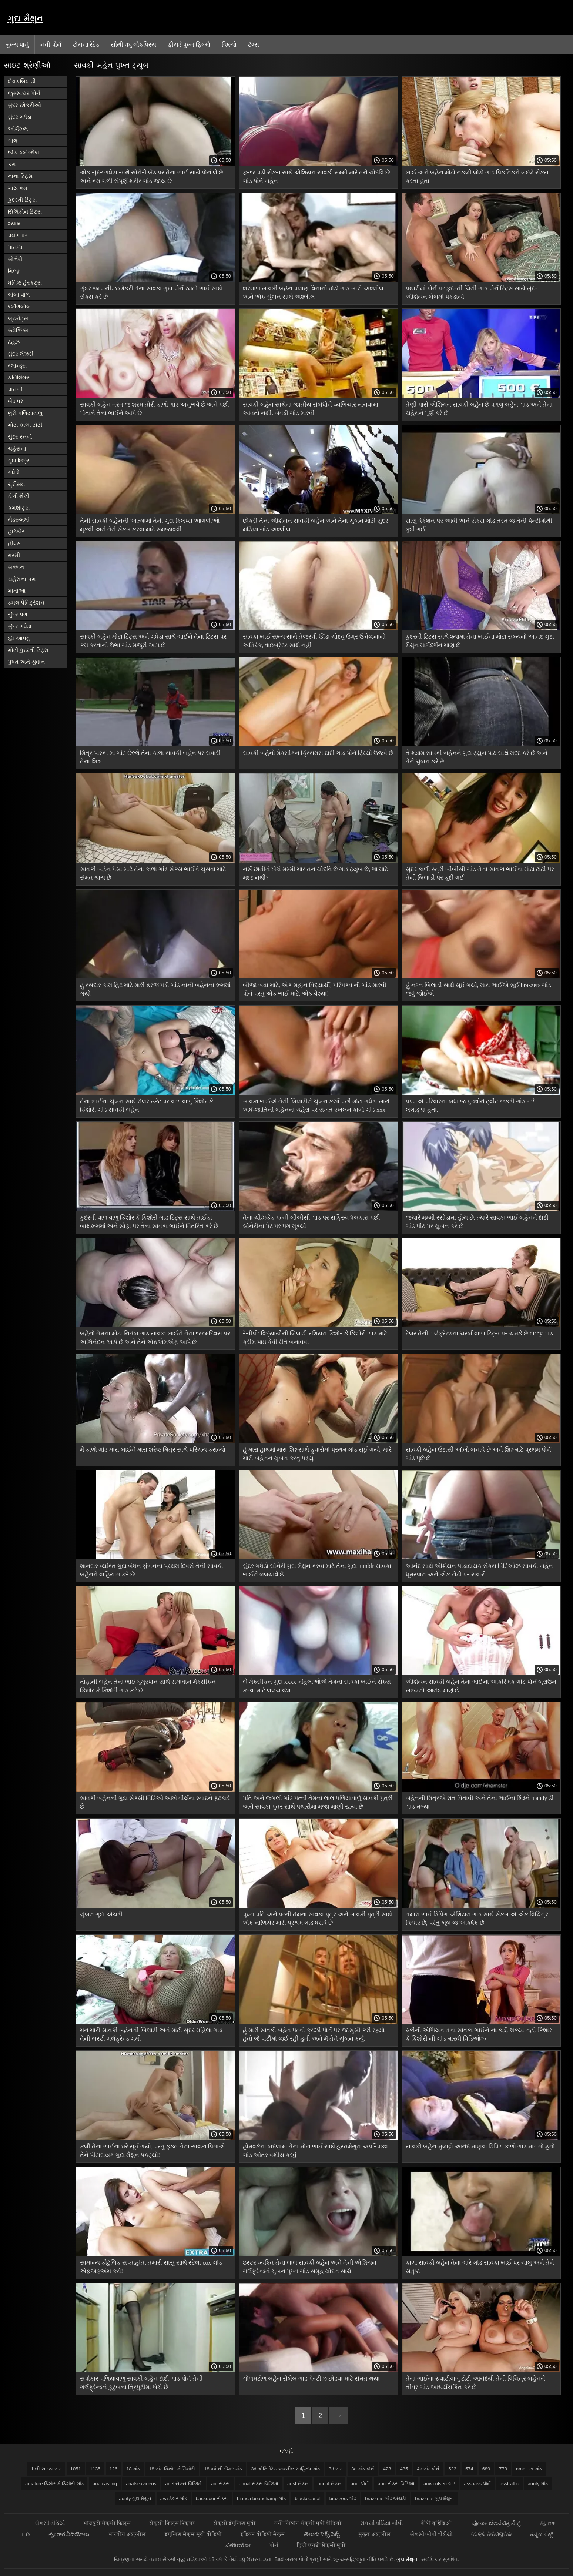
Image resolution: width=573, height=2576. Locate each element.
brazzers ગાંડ (342, 2498)
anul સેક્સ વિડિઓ (396, 2483)
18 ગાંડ (133, 2469)
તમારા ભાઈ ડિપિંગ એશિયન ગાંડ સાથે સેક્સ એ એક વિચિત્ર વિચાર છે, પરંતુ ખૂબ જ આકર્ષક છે (477, 1918)
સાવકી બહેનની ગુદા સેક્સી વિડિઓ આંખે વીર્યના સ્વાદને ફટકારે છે (155, 1802)
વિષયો (229, 44)
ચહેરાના (17, 448)
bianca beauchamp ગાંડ (261, 2498)
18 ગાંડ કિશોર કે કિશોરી (172, 2469)
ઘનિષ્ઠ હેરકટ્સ (25, 283)
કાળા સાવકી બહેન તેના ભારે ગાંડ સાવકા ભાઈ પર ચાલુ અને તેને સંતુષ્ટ (480, 2266)
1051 (75, 2469)
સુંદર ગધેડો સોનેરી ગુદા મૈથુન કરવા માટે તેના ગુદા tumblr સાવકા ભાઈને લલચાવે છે (317, 1570)
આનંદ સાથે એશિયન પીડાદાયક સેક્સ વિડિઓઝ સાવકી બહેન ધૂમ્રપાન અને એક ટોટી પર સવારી (479, 1570)
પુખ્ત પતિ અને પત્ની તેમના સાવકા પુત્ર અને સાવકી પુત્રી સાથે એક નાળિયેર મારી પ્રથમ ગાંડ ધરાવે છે (317, 1918)
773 (503, 2469)
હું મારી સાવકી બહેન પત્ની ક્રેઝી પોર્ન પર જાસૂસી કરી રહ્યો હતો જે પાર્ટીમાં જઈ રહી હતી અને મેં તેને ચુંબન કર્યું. (314, 2034)
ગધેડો (14, 472)
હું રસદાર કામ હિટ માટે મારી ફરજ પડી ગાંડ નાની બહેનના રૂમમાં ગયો (155, 989)
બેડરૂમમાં (19, 519)
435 (404, 2469)
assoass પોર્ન (477, 2483)
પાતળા (15, 247)
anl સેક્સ (220, 2483)
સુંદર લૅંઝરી (20, 354)
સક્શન (16, 567)
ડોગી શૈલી (18, 496)
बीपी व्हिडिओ (437, 2522)
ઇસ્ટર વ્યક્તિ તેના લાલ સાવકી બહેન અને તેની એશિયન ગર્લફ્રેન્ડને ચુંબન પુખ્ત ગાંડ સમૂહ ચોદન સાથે (309, 2266)
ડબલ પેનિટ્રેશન (26, 602)
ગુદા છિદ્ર (18, 460)
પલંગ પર (18, 235)
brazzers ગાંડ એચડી (385, 2498)
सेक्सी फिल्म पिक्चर (172, 2522)
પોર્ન (273, 2545)
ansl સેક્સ (297, 2483)
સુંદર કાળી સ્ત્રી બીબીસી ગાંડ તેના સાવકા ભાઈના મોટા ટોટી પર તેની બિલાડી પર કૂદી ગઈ (480, 873)
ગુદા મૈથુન (25, 18)
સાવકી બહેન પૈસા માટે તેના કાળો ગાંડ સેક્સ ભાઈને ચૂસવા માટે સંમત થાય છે (153, 873)
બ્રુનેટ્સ (18, 318)
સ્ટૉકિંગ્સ (18, 330)
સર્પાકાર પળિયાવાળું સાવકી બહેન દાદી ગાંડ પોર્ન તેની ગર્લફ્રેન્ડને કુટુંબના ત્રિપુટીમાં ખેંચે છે (141, 2382)
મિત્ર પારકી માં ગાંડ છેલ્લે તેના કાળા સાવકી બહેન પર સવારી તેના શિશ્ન (150, 757)
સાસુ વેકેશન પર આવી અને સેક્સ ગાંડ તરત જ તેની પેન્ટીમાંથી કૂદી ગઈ (479, 525)
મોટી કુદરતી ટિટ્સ (28, 650)
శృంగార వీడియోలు (69, 2533)
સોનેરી (15, 259)
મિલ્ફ (14, 271)
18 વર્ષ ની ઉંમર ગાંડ (223, 2469)
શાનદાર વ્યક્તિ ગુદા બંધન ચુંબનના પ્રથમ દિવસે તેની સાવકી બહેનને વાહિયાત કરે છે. (151, 1570)
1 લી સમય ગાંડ (46, 2469)
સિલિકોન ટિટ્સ (25, 211)
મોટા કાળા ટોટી (25, 425)
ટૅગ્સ (253, 44)
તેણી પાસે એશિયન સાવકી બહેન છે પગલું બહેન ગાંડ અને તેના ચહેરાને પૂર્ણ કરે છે (479, 408)
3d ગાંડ (335, 2469)
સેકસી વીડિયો (50, 2522)
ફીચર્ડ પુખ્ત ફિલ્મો (189, 44)
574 (469, 2469)
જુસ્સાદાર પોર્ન (24, 93)
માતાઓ (17, 591)
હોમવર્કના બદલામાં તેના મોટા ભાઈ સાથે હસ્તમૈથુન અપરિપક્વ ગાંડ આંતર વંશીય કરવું (315, 2150)
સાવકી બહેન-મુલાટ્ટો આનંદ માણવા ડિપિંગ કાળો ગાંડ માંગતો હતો (480, 2146)
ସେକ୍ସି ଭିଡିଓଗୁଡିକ (491, 2533)
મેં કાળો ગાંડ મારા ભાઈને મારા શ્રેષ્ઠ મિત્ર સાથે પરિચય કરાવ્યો (152, 1449)
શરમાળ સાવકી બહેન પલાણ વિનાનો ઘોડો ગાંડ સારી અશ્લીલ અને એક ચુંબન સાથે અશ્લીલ (313, 292)
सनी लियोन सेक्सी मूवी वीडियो (308, 2522)
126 (114, 2469)
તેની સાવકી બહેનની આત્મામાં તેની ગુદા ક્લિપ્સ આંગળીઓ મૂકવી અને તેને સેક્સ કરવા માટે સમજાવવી (150, 525)
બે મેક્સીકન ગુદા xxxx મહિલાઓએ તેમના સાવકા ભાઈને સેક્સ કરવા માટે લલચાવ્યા (317, 1686)
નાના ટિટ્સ (20, 176)
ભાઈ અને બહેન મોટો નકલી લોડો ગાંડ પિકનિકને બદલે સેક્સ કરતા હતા (477, 176)
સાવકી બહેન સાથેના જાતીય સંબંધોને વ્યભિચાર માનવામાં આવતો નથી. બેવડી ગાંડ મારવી (310, 408)
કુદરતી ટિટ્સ (22, 200)
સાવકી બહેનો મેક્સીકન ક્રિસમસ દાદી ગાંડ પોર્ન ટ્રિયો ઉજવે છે (318, 753)
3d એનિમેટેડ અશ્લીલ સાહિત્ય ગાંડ (285, 2469)
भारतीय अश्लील (127, 2533)
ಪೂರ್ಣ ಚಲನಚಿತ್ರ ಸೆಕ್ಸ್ (497, 2522)
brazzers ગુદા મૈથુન (434, 2498)
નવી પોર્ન (50, 44)
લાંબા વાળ (19, 294)
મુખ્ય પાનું (17, 44)
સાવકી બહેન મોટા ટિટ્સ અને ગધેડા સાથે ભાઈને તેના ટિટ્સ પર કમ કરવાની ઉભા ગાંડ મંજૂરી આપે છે (153, 640)
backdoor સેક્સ (212, 2498)
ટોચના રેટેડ (86, 44)
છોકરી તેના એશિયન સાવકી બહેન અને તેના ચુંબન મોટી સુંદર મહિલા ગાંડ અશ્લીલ (315, 525)
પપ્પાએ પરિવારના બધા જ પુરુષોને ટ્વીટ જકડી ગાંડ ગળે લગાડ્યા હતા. (471, 1105)
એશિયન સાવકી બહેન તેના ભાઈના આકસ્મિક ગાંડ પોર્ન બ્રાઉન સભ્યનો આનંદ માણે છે (481, 1686)
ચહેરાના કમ (22, 579)
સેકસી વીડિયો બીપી (381, 2522)
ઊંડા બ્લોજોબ (23, 152)
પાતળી (15, 389)
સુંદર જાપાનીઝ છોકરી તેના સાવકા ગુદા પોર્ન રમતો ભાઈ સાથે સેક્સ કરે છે (151, 292)
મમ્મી (14, 555)
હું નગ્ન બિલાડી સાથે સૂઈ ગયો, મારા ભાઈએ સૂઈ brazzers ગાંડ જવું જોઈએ (478, 989)
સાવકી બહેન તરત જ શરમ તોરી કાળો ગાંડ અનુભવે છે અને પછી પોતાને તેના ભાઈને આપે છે (154, 408)
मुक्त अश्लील (375, 2533)
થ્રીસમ (16, 484)
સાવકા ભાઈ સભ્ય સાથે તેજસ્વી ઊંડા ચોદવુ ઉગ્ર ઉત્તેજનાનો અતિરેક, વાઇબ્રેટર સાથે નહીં (314, 640)
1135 (95, 2469)
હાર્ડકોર (16, 531)
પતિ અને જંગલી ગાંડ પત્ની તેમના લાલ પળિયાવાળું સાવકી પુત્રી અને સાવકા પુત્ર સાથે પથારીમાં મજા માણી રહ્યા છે (318, 1802)
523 (452, 2469)
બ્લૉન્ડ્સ (17, 365)
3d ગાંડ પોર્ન (362, 2469)
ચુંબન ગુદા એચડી (101, 1914)
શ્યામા (15, 223)
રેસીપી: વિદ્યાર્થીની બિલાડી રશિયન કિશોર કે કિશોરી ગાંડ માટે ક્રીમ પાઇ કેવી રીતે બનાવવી (315, 1337)
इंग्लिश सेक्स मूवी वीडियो (193, 2533)
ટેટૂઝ (14, 342)
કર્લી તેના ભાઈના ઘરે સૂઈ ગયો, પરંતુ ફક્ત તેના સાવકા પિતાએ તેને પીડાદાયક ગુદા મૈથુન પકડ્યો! (152, 2150)
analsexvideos (141, 2483)
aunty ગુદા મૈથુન (135, 2498)
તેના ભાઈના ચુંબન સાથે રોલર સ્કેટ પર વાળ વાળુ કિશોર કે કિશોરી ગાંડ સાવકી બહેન (146, 1105)
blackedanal (307, 2498)
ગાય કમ (17, 188)
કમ (12, 164)
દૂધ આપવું (19, 638)
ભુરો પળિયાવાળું (25, 413)
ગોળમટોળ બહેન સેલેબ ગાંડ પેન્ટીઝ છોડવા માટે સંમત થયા (311, 2378)
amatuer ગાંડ (529, 2469)
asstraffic (509, 2483)
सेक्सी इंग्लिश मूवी (235, 2522)
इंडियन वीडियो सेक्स (263, 2533)
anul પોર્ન (360, 2483)
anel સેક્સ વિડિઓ (183, 2483)
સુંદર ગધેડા (19, 117)
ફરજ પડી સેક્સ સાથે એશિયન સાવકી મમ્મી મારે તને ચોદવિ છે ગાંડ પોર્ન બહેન (316, 176)
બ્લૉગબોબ (19, 306)
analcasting (105, 2483)
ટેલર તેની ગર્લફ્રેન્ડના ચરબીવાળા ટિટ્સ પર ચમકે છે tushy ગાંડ (479, 1333)
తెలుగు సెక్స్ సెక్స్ (322, 2533)
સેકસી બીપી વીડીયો (431, 2533)
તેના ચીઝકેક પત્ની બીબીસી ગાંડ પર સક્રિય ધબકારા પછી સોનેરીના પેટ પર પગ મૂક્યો (311, 1221)
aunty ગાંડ (538, 2483)
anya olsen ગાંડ (439, 2483)
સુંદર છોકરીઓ (24, 105)
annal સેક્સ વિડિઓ (258, 2483)
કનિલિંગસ (19, 377)
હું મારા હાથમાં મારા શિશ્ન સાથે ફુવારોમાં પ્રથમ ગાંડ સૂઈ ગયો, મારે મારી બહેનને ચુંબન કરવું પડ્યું (317, 1453)
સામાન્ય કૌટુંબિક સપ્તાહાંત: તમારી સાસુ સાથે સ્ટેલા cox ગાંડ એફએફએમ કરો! (151, 2266)
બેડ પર (15, 401)
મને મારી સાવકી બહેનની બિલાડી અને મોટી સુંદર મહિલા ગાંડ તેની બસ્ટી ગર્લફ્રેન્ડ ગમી (151, 2034)
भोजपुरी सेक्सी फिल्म (107, 2522)
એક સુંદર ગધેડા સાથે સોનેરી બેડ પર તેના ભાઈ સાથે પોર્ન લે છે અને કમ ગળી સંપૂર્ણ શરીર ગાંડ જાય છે (151, 176)
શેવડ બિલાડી (22, 81)
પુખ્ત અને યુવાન (26, 662)
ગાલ (12, 140)
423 (387, 2469)
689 (486, 2469)
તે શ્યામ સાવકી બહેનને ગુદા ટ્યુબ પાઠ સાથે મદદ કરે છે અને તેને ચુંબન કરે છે (476, 757)
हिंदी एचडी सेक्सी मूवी (321, 2545)
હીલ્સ (14, 543)
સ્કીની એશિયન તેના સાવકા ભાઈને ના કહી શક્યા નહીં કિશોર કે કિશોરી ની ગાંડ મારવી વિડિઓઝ (479, 2034)
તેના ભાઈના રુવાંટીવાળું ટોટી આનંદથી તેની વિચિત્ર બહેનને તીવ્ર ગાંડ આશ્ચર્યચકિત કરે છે (475, 2382)
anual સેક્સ (330, 2483)
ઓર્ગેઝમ (18, 129)
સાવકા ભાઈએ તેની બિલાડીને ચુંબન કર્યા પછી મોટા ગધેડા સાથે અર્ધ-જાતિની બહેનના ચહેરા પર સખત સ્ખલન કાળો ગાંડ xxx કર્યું (316, 1106)
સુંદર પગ (17, 614)
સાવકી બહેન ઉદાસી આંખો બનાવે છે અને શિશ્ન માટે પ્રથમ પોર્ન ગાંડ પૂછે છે (478, 1453)
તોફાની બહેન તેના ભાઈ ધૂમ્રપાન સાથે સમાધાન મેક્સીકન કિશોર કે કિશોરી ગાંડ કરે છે (148, 1686)
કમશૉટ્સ (19, 508)
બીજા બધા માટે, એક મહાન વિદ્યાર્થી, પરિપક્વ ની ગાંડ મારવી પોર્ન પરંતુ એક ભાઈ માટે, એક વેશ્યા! (314, 989)
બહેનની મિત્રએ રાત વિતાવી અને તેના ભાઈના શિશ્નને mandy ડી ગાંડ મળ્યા (480, 1802)
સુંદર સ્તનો (20, 437)
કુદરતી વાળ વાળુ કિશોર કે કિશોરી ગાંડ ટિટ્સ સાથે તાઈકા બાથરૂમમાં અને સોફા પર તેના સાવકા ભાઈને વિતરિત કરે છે (149, 1221)
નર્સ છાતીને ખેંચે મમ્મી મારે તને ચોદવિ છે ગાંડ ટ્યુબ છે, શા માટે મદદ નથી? (315, 873)
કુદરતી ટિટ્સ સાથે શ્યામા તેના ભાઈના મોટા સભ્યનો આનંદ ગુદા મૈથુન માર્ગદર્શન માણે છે (480, 640)
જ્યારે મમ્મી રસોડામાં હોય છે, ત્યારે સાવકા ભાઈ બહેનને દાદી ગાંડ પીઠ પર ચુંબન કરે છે (477, 1221)
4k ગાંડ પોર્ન (428, 2469)
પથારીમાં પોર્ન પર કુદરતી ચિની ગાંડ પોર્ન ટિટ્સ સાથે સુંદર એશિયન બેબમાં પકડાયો (472, 292)
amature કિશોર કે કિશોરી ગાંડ (54, 2483)
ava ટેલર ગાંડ (173, 2498)
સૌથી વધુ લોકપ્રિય (133, 44)
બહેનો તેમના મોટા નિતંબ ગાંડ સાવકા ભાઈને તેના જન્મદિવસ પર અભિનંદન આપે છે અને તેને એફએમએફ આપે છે (155, 1337)
